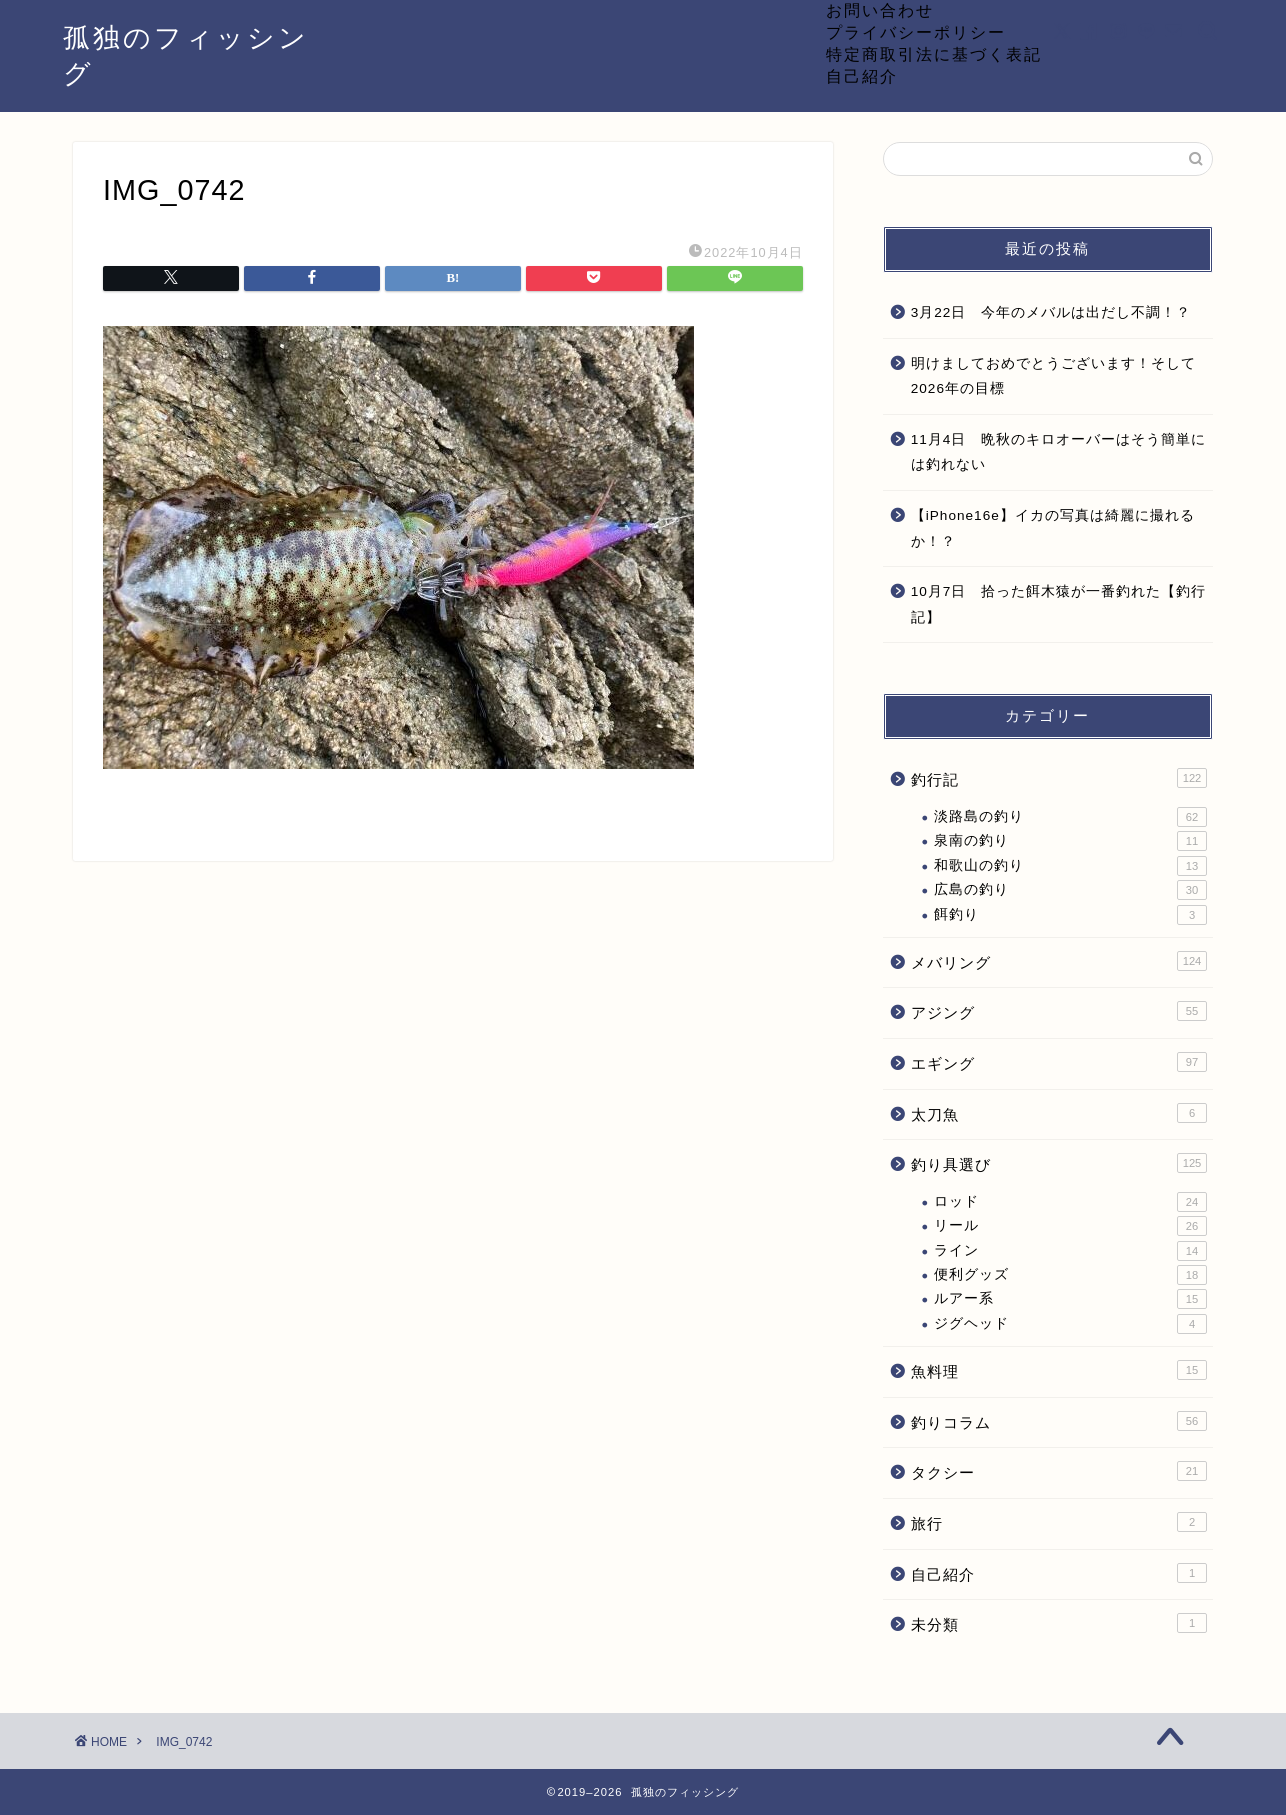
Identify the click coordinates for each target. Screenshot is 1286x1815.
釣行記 (1059, 778)
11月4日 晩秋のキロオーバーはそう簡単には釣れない (1059, 452)
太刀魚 (1059, 1113)
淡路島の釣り (1070, 817)
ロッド (1070, 1202)
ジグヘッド (1070, 1324)
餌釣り (1070, 915)
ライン (1070, 1251)
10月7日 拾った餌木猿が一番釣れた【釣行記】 (1059, 604)
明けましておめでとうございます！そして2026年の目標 (1053, 376)
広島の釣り (1070, 890)
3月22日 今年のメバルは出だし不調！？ (1051, 312)
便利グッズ (1070, 1275)
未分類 (1059, 1623)
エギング (1059, 1062)
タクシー (1059, 1471)
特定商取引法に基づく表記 (934, 54)
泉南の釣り (1070, 841)
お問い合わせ (880, 10)
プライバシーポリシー (916, 32)
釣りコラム (1059, 1421)
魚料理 (1059, 1370)
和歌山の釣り (1070, 866)
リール (1070, 1226)
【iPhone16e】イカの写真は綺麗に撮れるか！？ (1053, 528)
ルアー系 (1070, 1299)
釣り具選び (1059, 1163)
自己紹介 (862, 76)
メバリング (1059, 961)
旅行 (1059, 1522)
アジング (1059, 1011)
